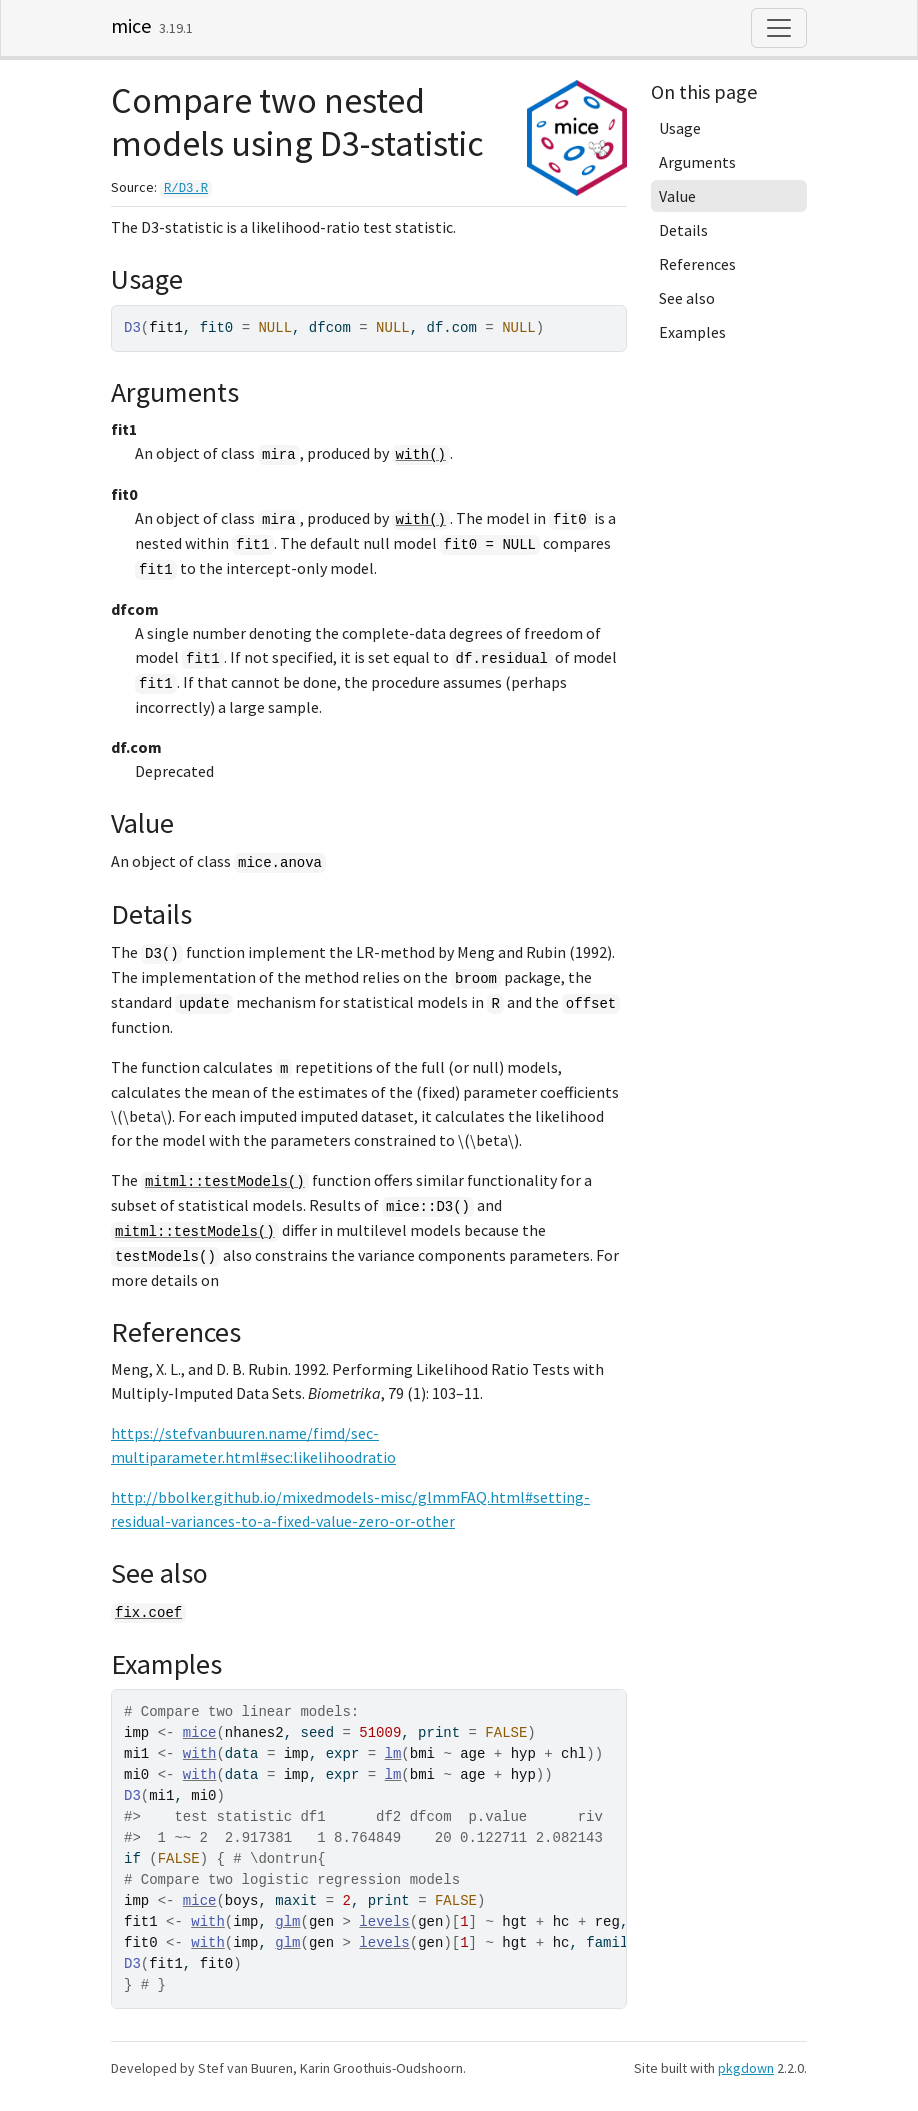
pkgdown (746, 2068)
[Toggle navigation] (779, 28)
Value (677, 196)
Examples (692, 332)
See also (687, 298)
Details (683, 230)
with (200, 1754)
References (697, 264)
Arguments (697, 162)
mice (131, 25)
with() (421, 455)
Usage (680, 128)
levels (384, 1922)
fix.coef (148, 1613)
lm (393, 1754)
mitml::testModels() (225, 1182)
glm (287, 1922)
